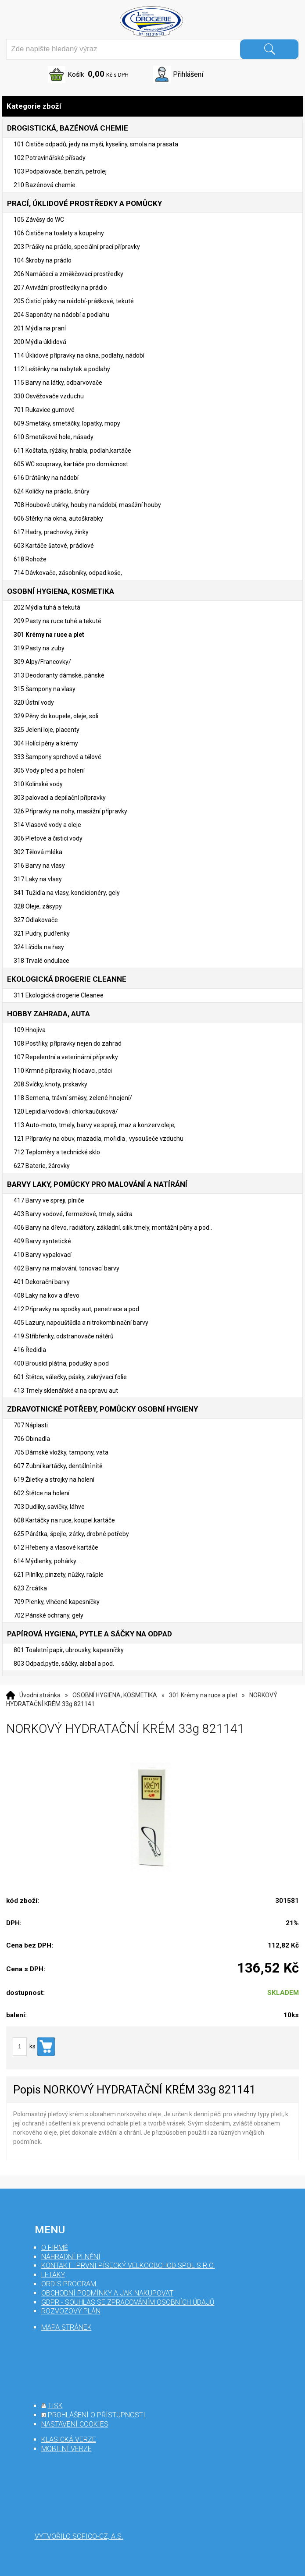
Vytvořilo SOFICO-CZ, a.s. (79, 2536)
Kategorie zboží (152, 106)
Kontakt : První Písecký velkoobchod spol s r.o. (128, 2265)
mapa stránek (66, 2327)
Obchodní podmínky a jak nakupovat (107, 2293)
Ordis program (68, 2284)
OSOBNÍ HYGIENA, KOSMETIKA (114, 1695)
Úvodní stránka (40, 1695)
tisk (55, 2406)
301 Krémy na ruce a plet (203, 1695)
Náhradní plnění (70, 2257)
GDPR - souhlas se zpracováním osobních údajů (128, 2302)
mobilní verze (66, 2449)
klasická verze (68, 2439)
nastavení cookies (74, 2424)
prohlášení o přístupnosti (96, 2415)
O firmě (54, 2247)
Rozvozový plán (70, 2311)
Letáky (53, 2275)
